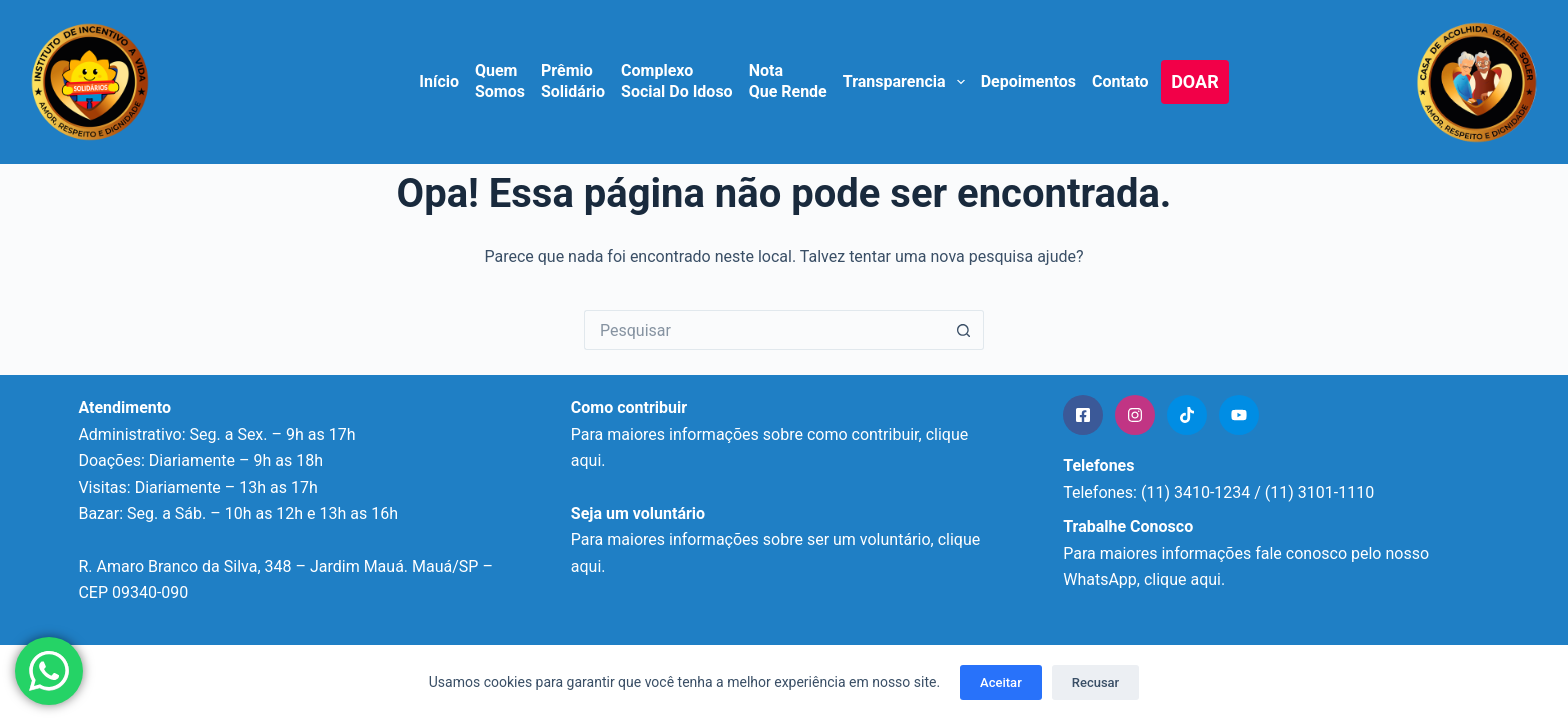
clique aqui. (1184, 579)
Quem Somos (500, 81)
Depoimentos (1028, 81)
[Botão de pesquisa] (964, 330)
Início (439, 81)
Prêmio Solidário (573, 81)
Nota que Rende (788, 81)
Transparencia (905, 82)
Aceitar (1001, 682)
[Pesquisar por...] (764, 330)
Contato (1120, 81)
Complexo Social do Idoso (677, 81)
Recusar (1095, 682)
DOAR (1195, 81)
